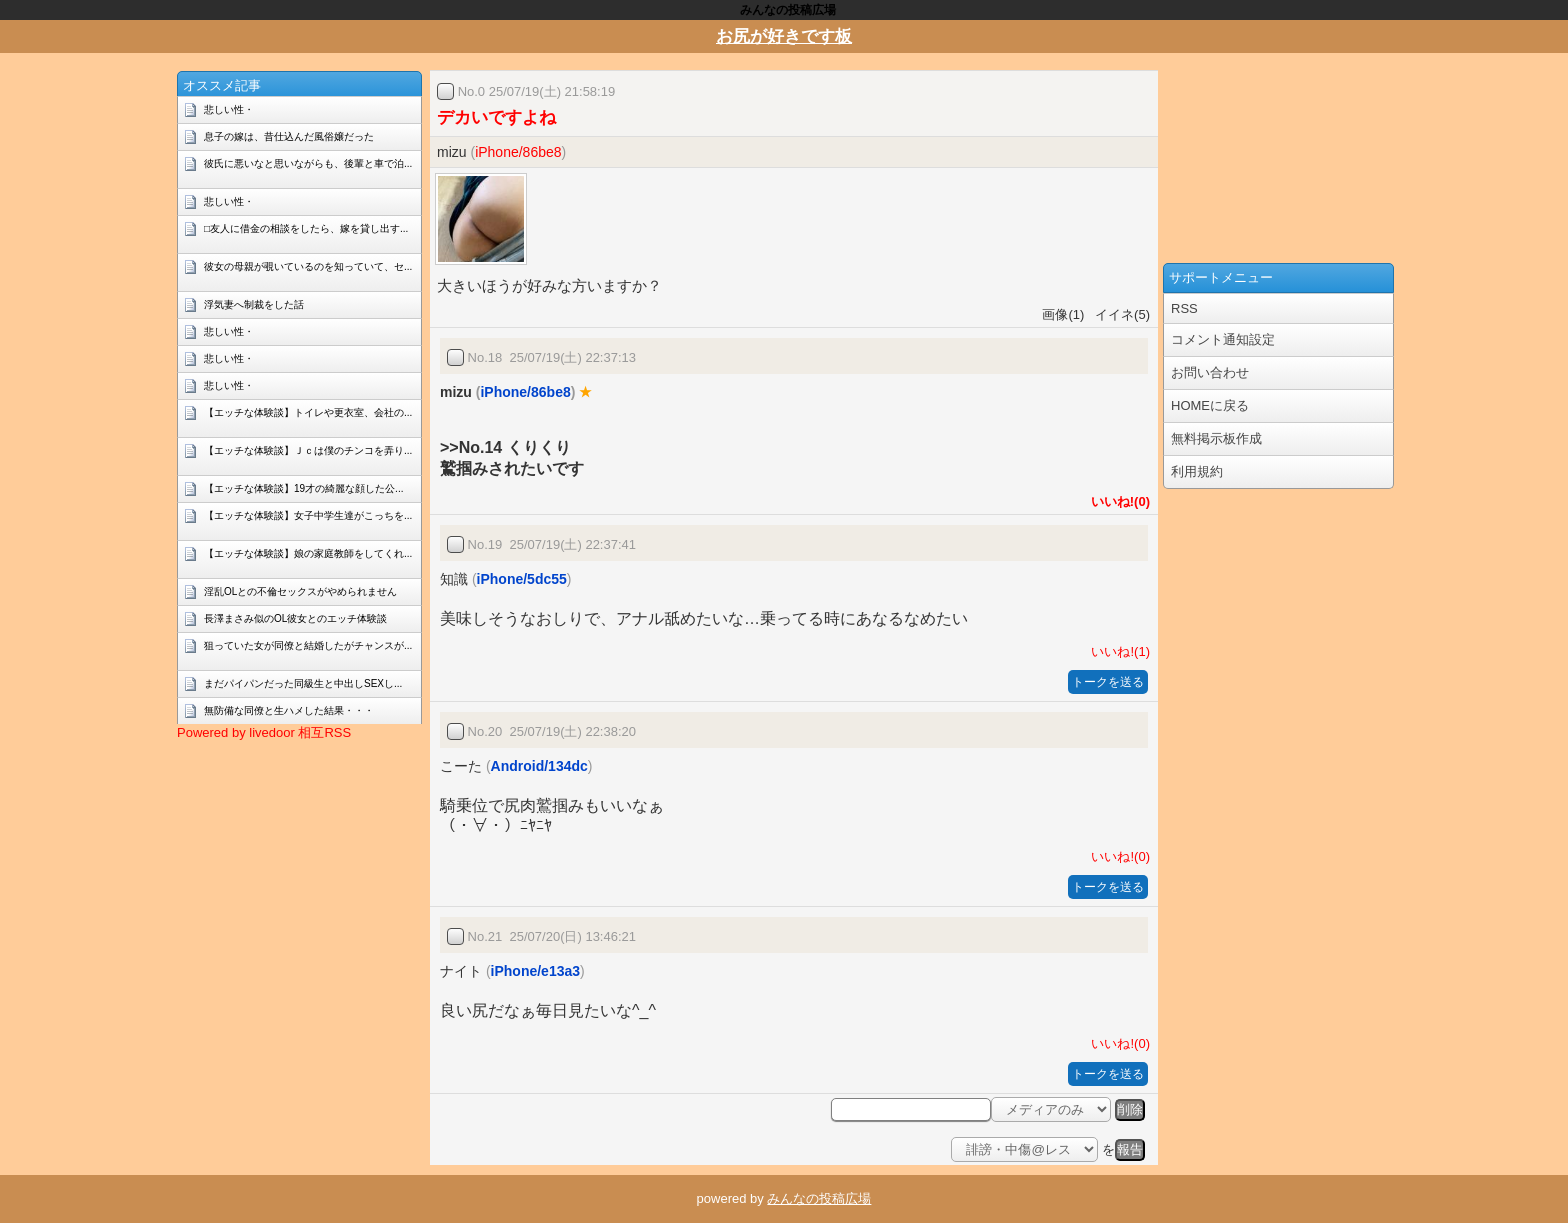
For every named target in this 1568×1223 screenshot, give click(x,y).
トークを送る (1108, 682)
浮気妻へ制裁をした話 (254, 304)
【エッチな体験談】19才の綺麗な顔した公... (303, 488)
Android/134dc (539, 766)
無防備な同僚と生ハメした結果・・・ (289, 710)
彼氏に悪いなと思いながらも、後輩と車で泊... (308, 163)
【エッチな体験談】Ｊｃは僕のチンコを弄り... (308, 450)
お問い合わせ (1210, 372)
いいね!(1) (1117, 651)
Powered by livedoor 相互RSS (264, 732)
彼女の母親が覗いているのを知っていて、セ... (308, 266)
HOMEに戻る (1210, 405)
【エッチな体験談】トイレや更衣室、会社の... (308, 412)
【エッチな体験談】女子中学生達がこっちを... (308, 515)
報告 (1130, 1149)
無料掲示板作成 (1216, 438)
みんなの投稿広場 (819, 1198)
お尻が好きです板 (784, 36)
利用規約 (1197, 471)
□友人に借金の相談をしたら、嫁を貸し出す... (306, 228)
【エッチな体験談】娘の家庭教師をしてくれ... (308, 553)
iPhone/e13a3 (536, 971)
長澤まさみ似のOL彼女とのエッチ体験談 (295, 618)
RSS (1184, 308)
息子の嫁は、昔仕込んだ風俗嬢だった (289, 136)
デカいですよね (496, 117)
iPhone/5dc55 (522, 579)
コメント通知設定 (1223, 339)
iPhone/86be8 (518, 152)
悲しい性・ (229, 109)
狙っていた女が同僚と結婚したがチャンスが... (308, 645)
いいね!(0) (1117, 501)
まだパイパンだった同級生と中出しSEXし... (303, 683)
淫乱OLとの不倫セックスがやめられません (300, 591)
